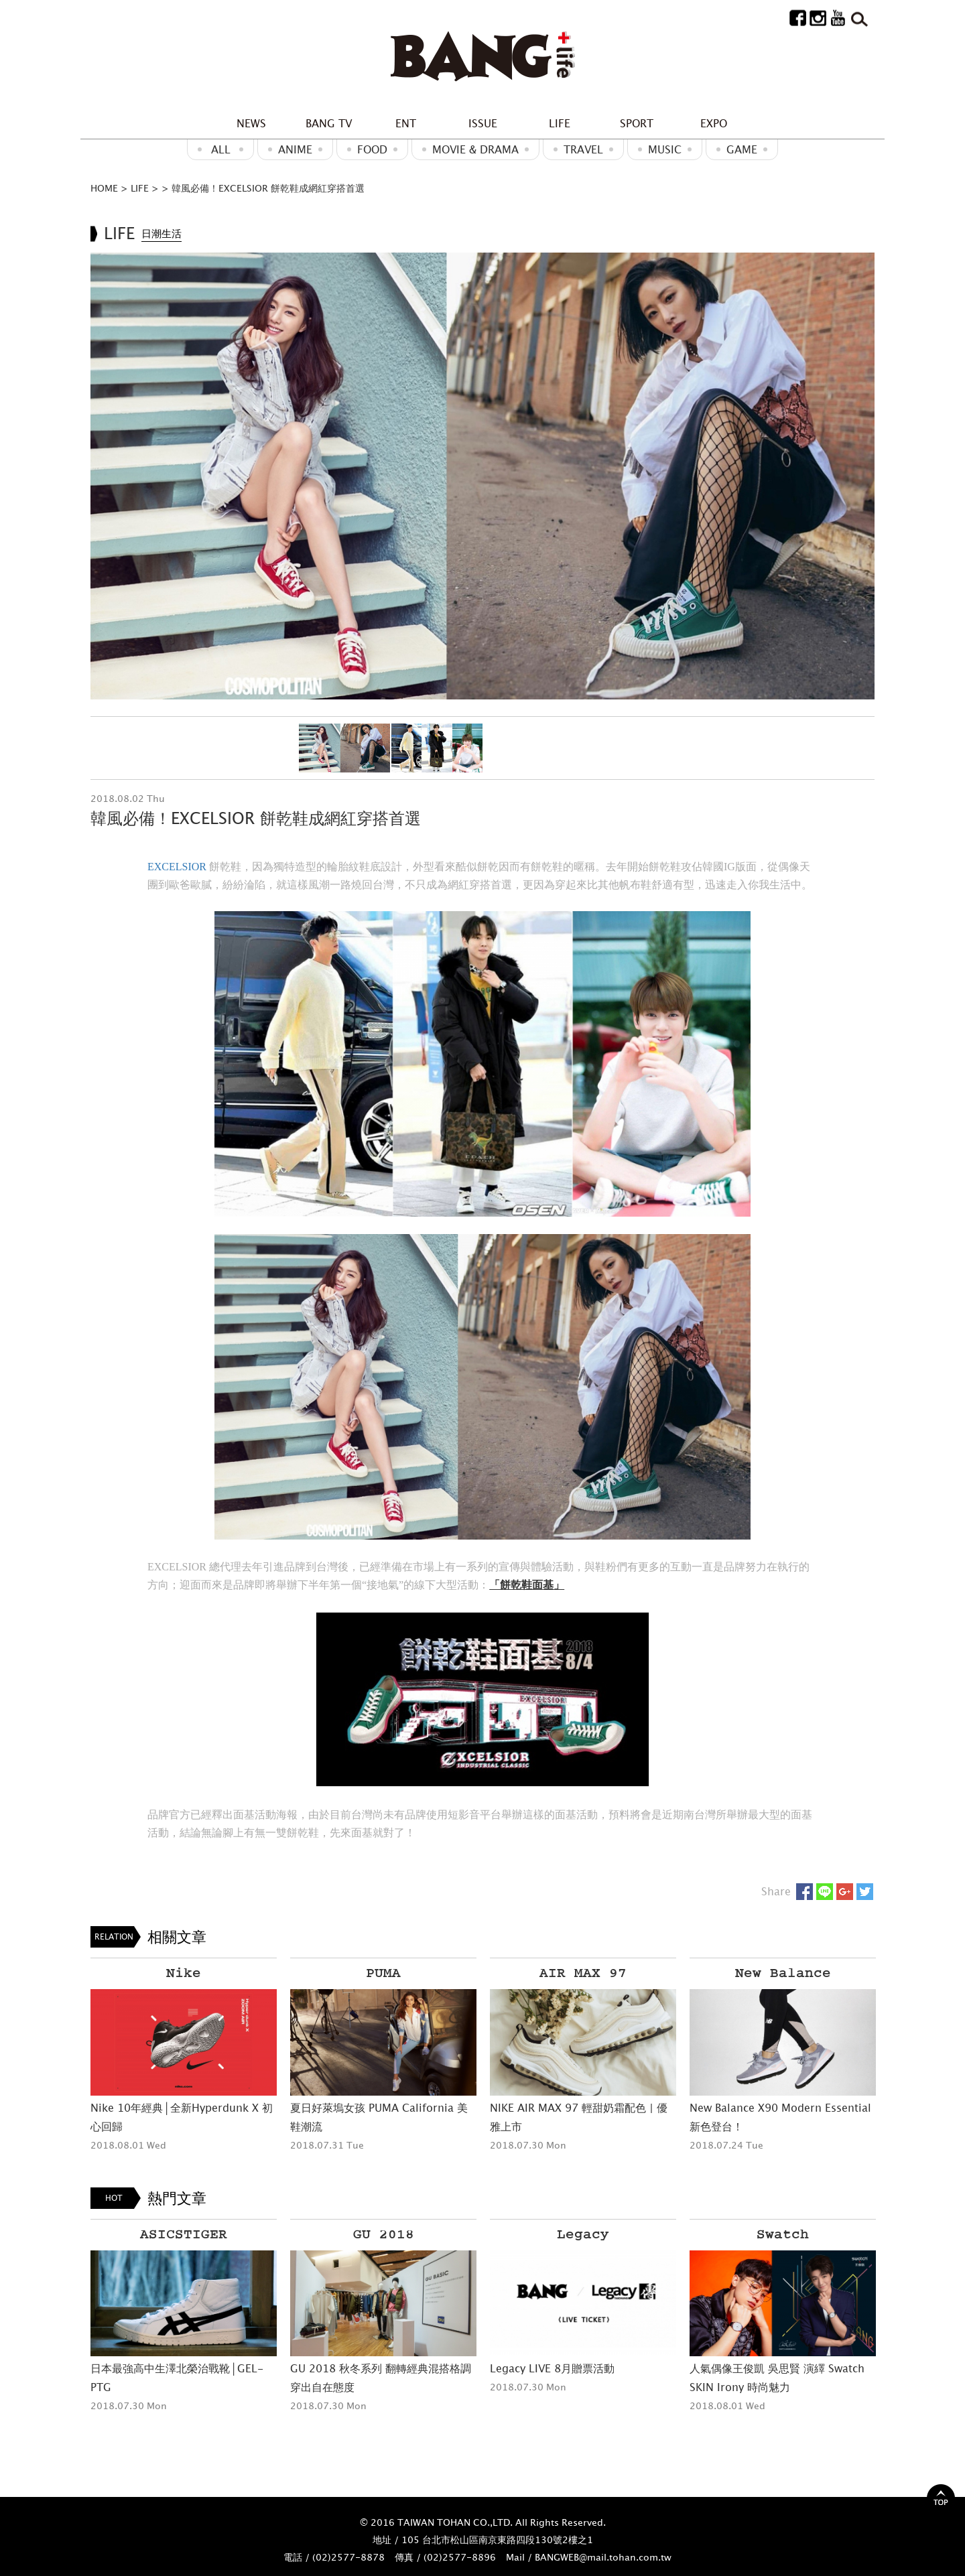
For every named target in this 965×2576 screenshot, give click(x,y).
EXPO (713, 123)
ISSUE (482, 123)
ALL (221, 149)
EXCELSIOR (178, 866)
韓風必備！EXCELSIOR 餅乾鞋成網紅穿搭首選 (268, 188)
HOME (104, 188)
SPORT (636, 123)
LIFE (559, 123)
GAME (741, 149)
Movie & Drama (475, 149)
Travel (583, 149)
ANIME (295, 149)
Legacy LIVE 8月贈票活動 (552, 2368)
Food (372, 149)
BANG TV (329, 123)
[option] (482, 476)
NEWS (251, 123)
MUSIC (665, 149)
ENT (405, 123)
